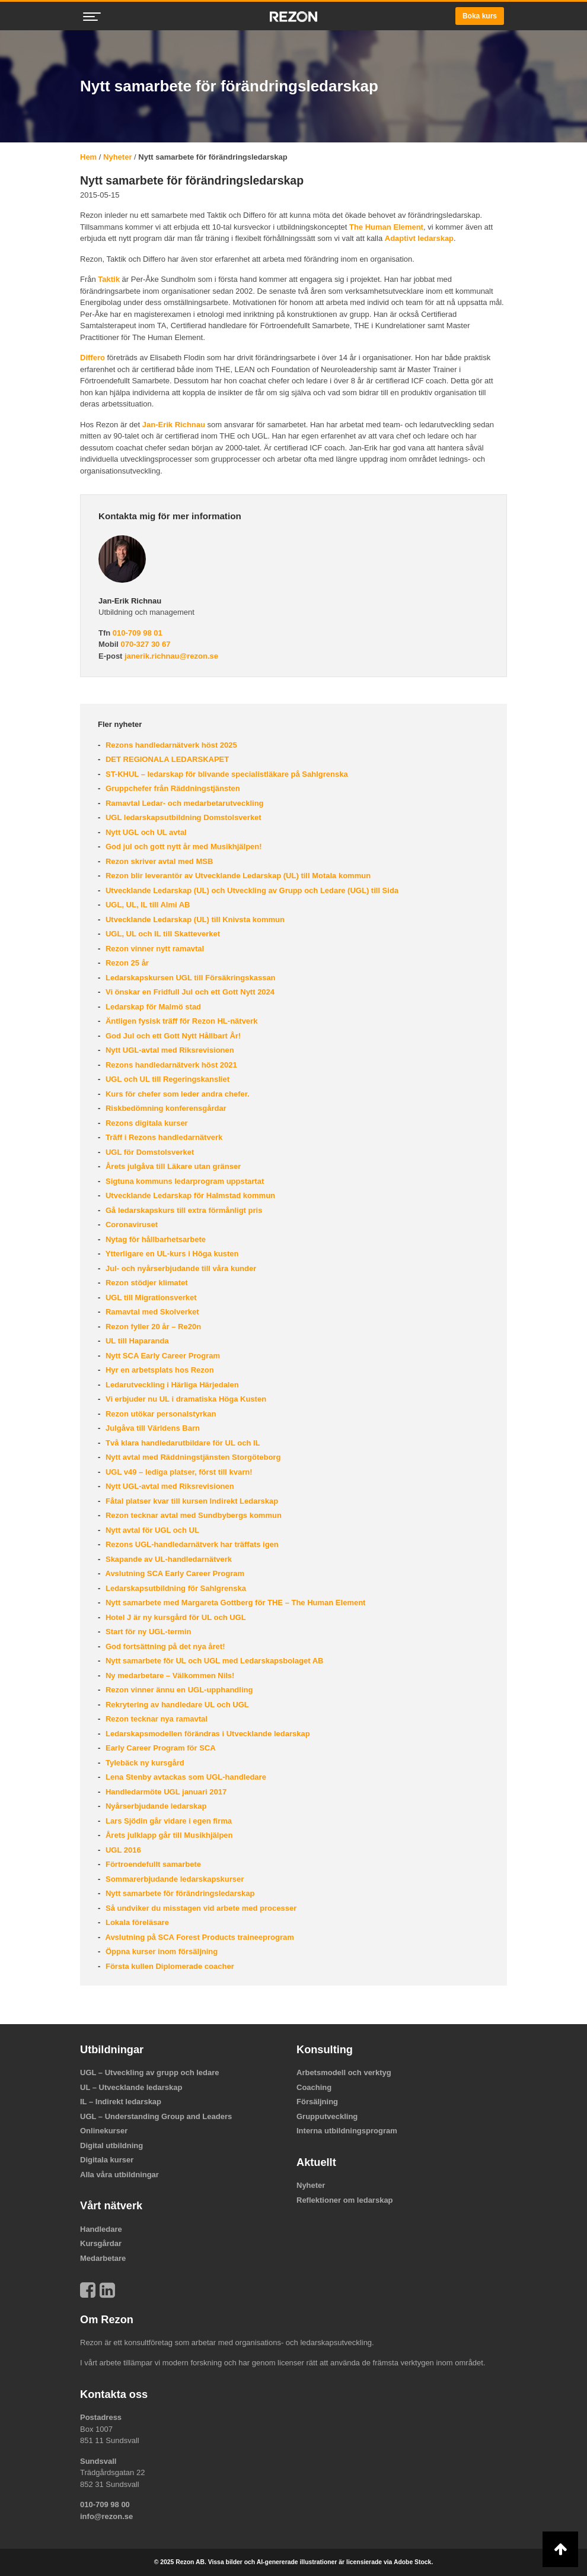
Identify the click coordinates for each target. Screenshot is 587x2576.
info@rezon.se (106, 2516)
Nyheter (117, 157)
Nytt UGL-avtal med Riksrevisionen (168, 1050)
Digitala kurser (106, 2159)
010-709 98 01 (137, 632)
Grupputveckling (327, 2116)
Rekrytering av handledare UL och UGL (175, 1704)
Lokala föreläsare (136, 1922)
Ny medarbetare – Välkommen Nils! (168, 1675)
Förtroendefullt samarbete (152, 1864)
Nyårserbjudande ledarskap (154, 1806)
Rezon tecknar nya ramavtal (155, 1718)
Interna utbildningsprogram (346, 2130)
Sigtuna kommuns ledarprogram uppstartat (183, 1181)
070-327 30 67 (146, 644)
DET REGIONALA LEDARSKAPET (166, 759)
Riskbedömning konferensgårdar (164, 1108)
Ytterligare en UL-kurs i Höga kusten (170, 1253)
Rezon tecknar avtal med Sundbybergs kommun (192, 1515)
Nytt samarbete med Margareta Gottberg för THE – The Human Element (234, 1602)
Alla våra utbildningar (119, 2174)
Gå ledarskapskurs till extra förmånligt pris (182, 1210)
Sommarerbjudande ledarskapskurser (173, 1879)
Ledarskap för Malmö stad (152, 1006)
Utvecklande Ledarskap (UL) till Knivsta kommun (194, 919)
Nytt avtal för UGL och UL (151, 1530)
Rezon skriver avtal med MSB (158, 861)
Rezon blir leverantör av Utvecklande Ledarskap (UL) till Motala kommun (237, 875)
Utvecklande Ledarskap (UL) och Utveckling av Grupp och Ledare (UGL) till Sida (250, 890)
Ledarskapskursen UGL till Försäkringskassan (189, 977)
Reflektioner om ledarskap (344, 2200)
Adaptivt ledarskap (419, 238)
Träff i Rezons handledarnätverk (162, 1137)
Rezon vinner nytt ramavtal (153, 948)
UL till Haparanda (135, 1340)
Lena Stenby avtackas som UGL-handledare (184, 1777)
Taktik (109, 279)
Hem (88, 157)
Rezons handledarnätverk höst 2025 (170, 745)
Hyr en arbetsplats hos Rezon (158, 1369)
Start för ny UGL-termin (147, 1631)
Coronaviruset (130, 1224)
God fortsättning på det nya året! (164, 1646)
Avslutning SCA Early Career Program (173, 1573)
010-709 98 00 (105, 2504)
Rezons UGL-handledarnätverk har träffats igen (190, 1544)
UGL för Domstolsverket (148, 1152)
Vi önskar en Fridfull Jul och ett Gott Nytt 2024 (189, 991)
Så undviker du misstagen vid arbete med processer (199, 1908)
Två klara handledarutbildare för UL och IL (181, 1442)
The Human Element (386, 227)
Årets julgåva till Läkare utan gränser (172, 1166)
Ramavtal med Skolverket (151, 1311)
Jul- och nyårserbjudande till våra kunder (179, 1268)
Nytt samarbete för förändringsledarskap (178, 1893)
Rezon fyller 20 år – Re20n (152, 1326)
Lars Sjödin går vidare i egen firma (167, 1820)
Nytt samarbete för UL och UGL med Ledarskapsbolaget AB (213, 1660)
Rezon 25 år (126, 962)
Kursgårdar (101, 2243)
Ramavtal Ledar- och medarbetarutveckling (183, 803)
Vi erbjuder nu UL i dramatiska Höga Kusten (184, 1399)
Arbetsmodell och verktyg (343, 2072)
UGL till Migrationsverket (149, 1297)
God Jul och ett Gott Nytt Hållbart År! (172, 1035)
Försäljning (317, 2101)
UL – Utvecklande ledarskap (131, 2087)
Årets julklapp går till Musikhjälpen (167, 1835)
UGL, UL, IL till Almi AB (146, 904)
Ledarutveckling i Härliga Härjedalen (170, 1384)
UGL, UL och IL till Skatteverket (161, 933)
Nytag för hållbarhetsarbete (154, 1239)
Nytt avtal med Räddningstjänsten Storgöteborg (191, 1457)
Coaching (313, 2087)
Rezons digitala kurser (145, 1123)
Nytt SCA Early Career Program (161, 1355)
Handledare (101, 2229)
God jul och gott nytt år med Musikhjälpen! (182, 846)
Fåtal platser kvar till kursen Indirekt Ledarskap (190, 1501)
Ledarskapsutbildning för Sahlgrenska (174, 1588)
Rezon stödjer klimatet (145, 1282)
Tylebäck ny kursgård (143, 1762)
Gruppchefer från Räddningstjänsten (171, 788)
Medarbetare (103, 2258)
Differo (92, 357)
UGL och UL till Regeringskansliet (166, 1079)
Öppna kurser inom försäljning (160, 1951)
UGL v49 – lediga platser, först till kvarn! (177, 1472)
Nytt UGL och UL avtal (144, 832)
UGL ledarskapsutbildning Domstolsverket (182, 817)
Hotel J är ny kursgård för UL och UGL (174, 1617)
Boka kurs (479, 16)
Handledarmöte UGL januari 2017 (164, 1791)
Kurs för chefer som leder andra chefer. (176, 1094)
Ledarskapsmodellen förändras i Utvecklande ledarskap (206, 1733)
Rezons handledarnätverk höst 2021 (170, 1064)
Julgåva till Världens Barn (151, 1428)
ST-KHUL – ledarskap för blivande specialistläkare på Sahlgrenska (225, 774)
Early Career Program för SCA (159, 1747)
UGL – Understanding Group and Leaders (156, 2116)
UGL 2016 (122, 1850)
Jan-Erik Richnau (173, 424)
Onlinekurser (103, 2130)
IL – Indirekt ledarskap (120, 2101)
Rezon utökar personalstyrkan (159, 1413)
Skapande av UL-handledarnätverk (167, 1559)
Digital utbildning (111, 2145)
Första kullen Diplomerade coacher (168, 1966)
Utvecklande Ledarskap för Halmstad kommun (189, 1195)
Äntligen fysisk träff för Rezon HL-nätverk (180, 1021)
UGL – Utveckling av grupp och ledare (149, 2072)
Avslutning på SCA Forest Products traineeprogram (198, 1937)
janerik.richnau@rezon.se (171, 656)
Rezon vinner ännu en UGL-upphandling (178, 1689)
